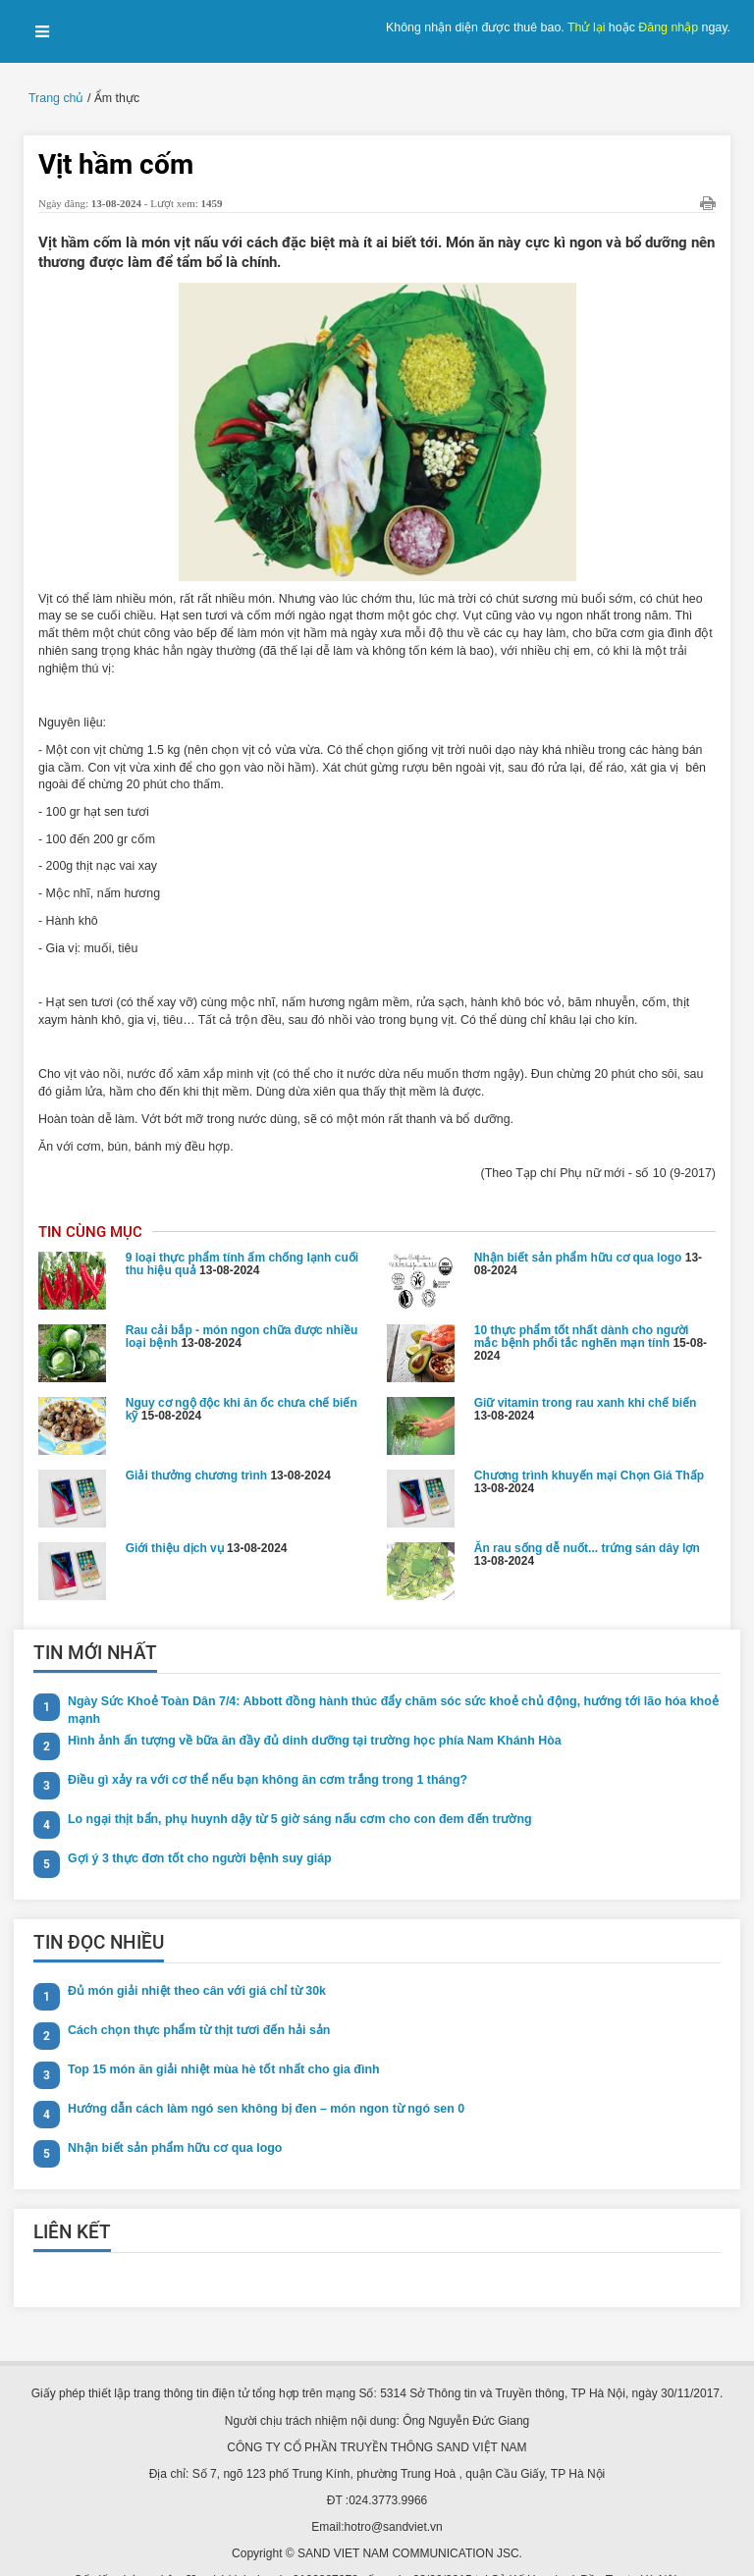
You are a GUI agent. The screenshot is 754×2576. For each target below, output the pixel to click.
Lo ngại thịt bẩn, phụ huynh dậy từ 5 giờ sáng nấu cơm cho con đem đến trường (291, 1787)
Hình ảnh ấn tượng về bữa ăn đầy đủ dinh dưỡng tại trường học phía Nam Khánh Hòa (306, 1708)
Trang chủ (54, 98)
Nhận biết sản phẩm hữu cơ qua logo (578, 1225)
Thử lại (590, 27)
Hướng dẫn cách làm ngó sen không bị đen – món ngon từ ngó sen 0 (260, 2076)
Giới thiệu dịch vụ (175, 1516)
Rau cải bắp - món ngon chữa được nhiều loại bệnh (242, 1304)
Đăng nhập (670, 27)
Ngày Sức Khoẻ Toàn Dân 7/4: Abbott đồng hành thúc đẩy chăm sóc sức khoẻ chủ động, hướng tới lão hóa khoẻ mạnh (381, 1677)
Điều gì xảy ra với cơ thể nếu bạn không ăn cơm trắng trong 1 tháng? (261, 1747)
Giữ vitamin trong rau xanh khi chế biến (585, 1370)
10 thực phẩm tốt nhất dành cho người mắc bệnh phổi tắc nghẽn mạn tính (581, 1304)
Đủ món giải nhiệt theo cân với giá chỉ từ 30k (192, 1958)
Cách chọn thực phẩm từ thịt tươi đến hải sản (195, 1998)
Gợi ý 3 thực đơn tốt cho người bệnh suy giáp (194, 1826)
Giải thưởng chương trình (196, 1443)
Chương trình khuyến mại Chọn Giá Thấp (589, 1443)
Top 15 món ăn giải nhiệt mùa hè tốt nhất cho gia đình (218, 2037)
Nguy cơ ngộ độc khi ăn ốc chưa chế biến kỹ (241, 1377)
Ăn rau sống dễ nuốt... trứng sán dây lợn (587, 1516)
